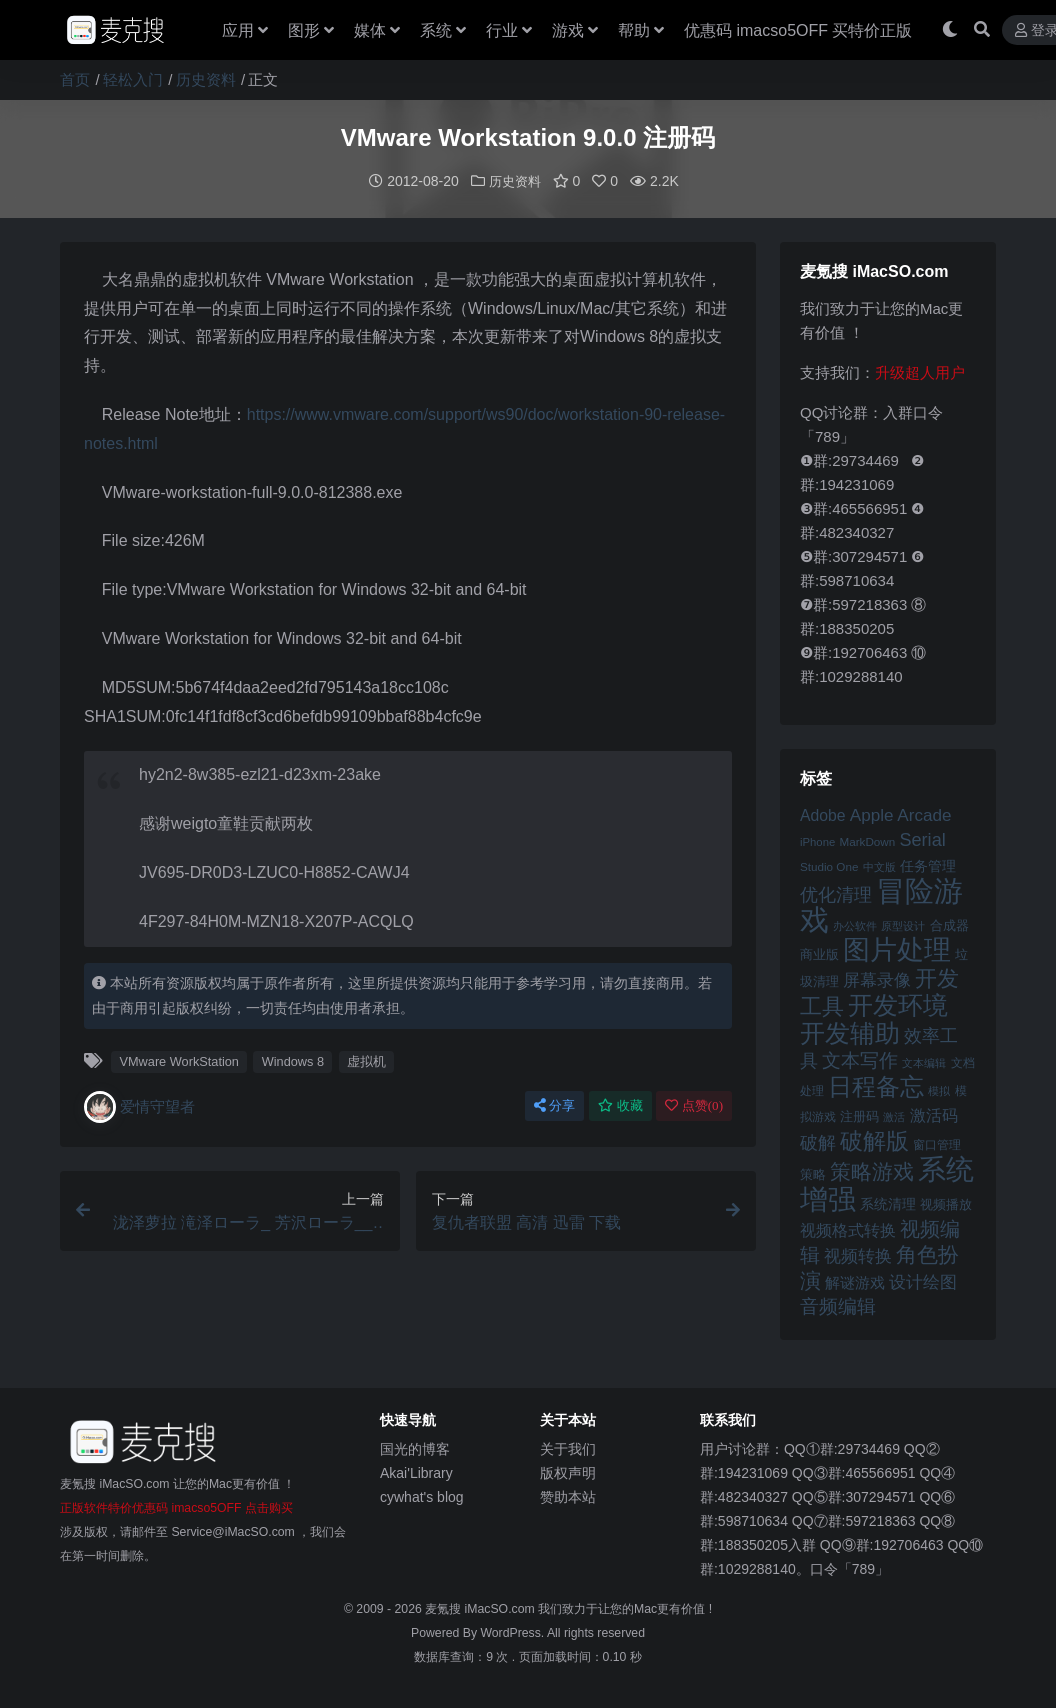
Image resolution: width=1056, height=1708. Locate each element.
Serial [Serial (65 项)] (922, 839)
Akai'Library (416, 1472)
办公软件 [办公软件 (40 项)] (855, 925)
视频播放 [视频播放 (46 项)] (946, 1203)
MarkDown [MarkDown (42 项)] (867, 840)
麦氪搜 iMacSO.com (481, 1608)
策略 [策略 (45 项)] (813, 1174)
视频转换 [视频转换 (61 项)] (858, 1255)
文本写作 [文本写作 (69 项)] (860, 1059)
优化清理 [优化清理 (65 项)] (836, 894)
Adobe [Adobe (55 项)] (823, 814)
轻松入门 (133, 79)
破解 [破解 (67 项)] (818, 1141)
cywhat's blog (422, 1496)
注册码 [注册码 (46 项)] (859, 1115)
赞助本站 (568, 1496)
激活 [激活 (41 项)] (894, 1116)
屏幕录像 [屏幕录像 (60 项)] (877, 979)
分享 (554, 1104)
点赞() (694, 1104)
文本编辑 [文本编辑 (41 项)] (924, 1062)
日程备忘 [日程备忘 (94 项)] (876, 1086)
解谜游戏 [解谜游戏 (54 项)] (855, 1281)
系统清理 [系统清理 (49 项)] (888, 1203)
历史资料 (206, 79)
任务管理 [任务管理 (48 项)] (928, 865)
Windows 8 (293, 1060)
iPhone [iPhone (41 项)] (817, 841)
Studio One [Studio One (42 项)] (829, 865)
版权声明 (568, 1472)
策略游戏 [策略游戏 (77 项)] (872, 1170)
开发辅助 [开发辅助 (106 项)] (850, 1032)
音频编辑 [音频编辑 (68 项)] (838, 1305)
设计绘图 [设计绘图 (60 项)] (923, 1281)
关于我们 (568, 1448)
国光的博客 (415, 1448)
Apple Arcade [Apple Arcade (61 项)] (901, 814)
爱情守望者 (139, 1106)
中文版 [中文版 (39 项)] (879, 866)
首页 (75, 79)
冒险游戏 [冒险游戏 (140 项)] (881, 904)
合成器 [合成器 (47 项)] (949, 924)
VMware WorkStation (179, 1060)
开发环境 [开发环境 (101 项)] (898, 1004)
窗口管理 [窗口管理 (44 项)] (937, 1144)
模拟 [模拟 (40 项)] (939, 1090)
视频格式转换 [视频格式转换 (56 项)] (848, 1229)
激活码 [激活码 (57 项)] (934, 1114)
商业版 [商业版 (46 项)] (819, 953)
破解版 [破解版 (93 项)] (874, 1140)
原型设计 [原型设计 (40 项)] (903, 925)
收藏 (620, 1104)
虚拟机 (366, 1060)
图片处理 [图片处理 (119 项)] (897, 949)
